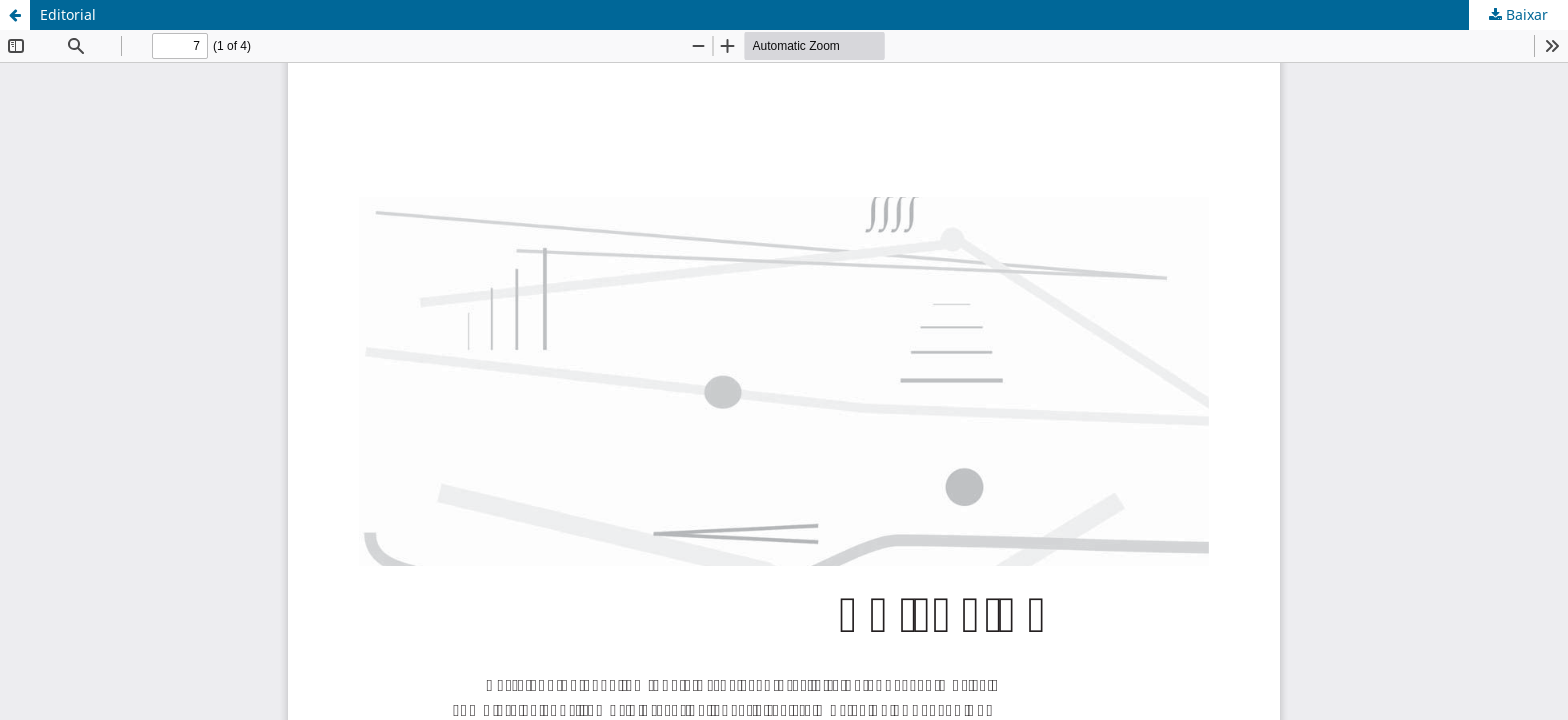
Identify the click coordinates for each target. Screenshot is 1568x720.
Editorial (68, 14)
